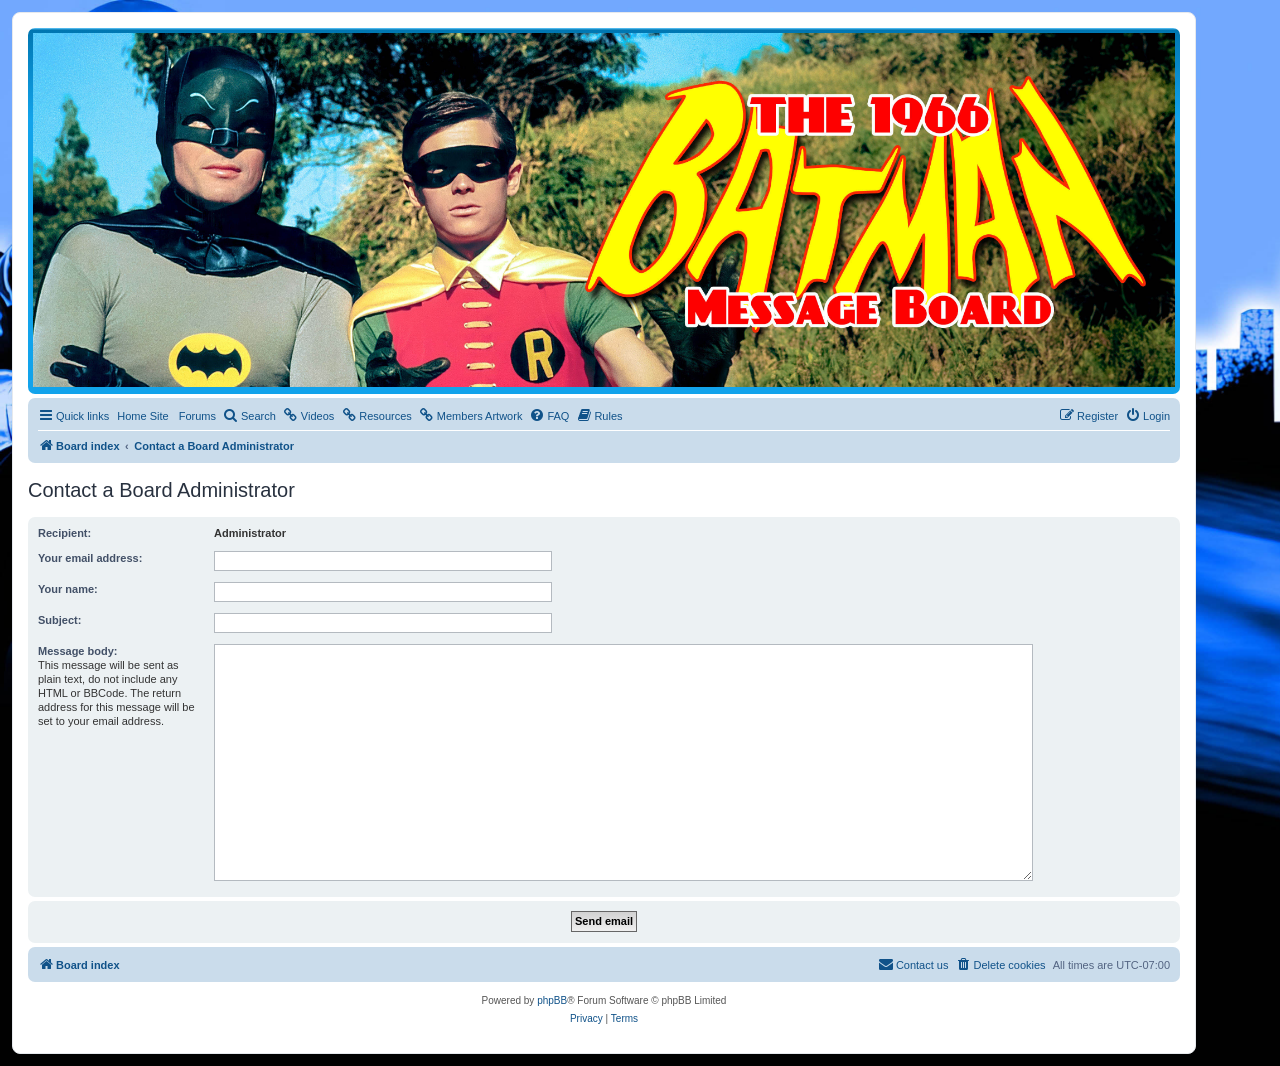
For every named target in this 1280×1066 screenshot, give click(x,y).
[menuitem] (249, 416)
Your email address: (90, 558)
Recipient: (64, 533)
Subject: (59, 620)
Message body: (77, 651)
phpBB (552, 1000)
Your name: (68, 589)
